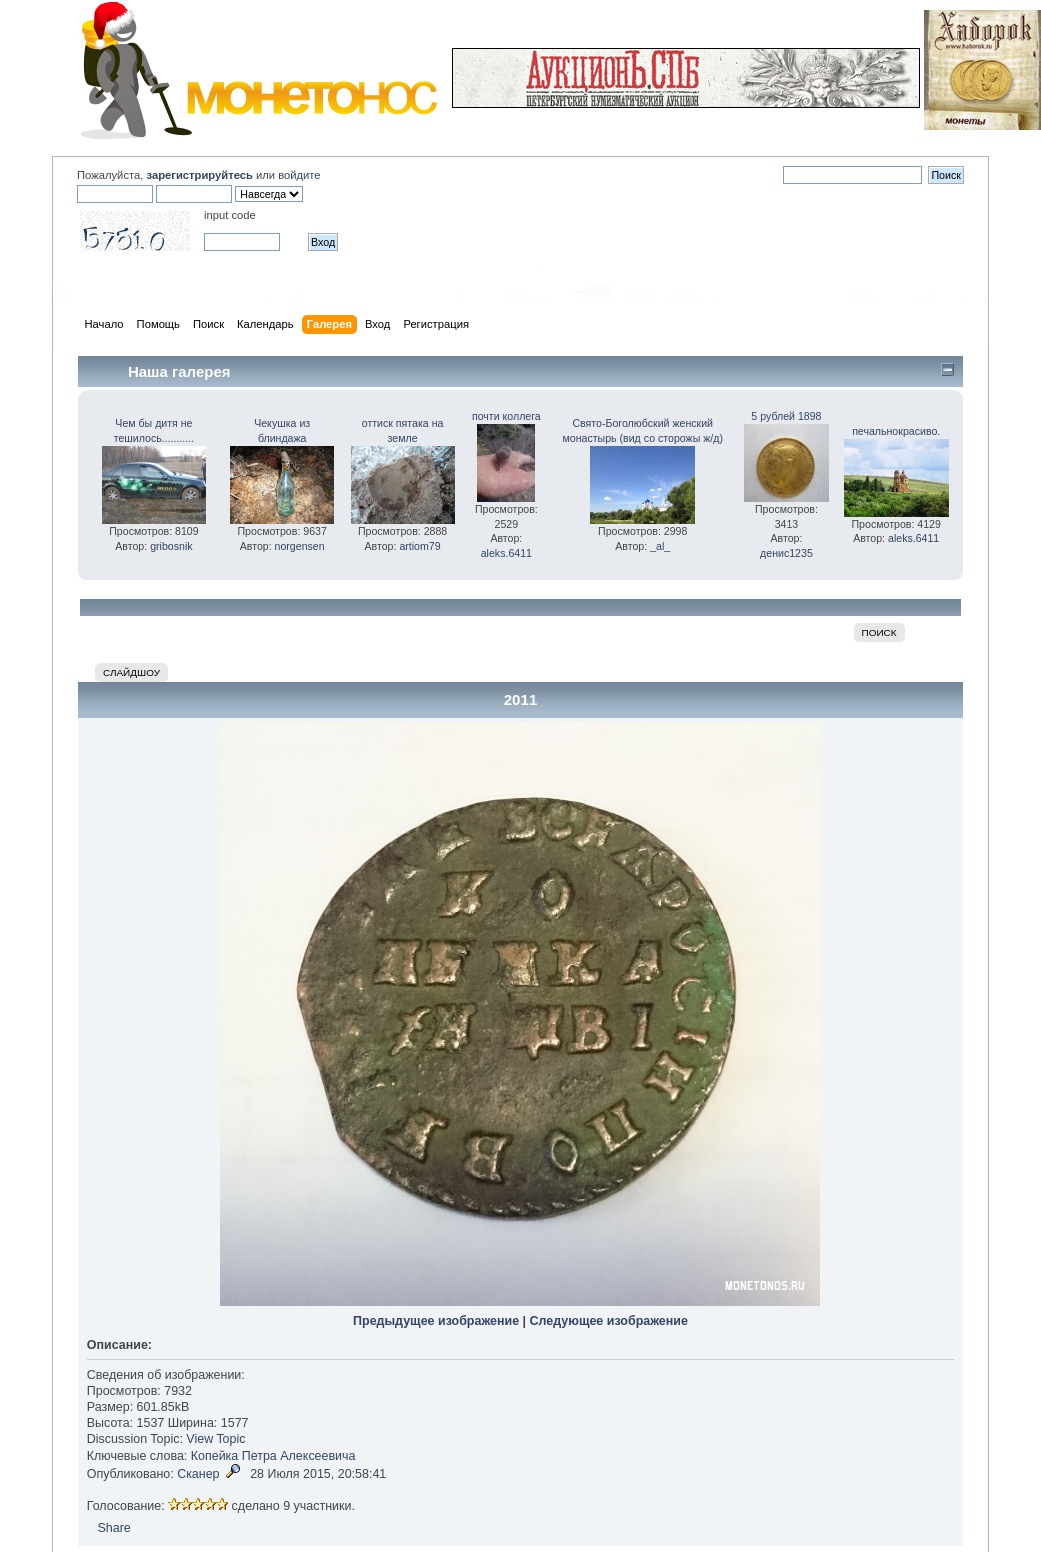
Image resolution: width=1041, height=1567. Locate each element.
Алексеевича (317, 1456)
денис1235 (786, 553)
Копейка (215, 1456)
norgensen (300, 546)
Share (114, 1528)
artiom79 (419, 546)
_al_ (660, 546)
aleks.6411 (506, 553)
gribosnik (171, 546)
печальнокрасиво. (896, 431)
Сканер (198, 1474)
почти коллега (506, 416)
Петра (259, 1456)
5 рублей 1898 (786, 416)
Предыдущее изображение (436, 1321)
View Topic (215, 1439)
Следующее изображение (609, 1321)
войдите (299, 175)
